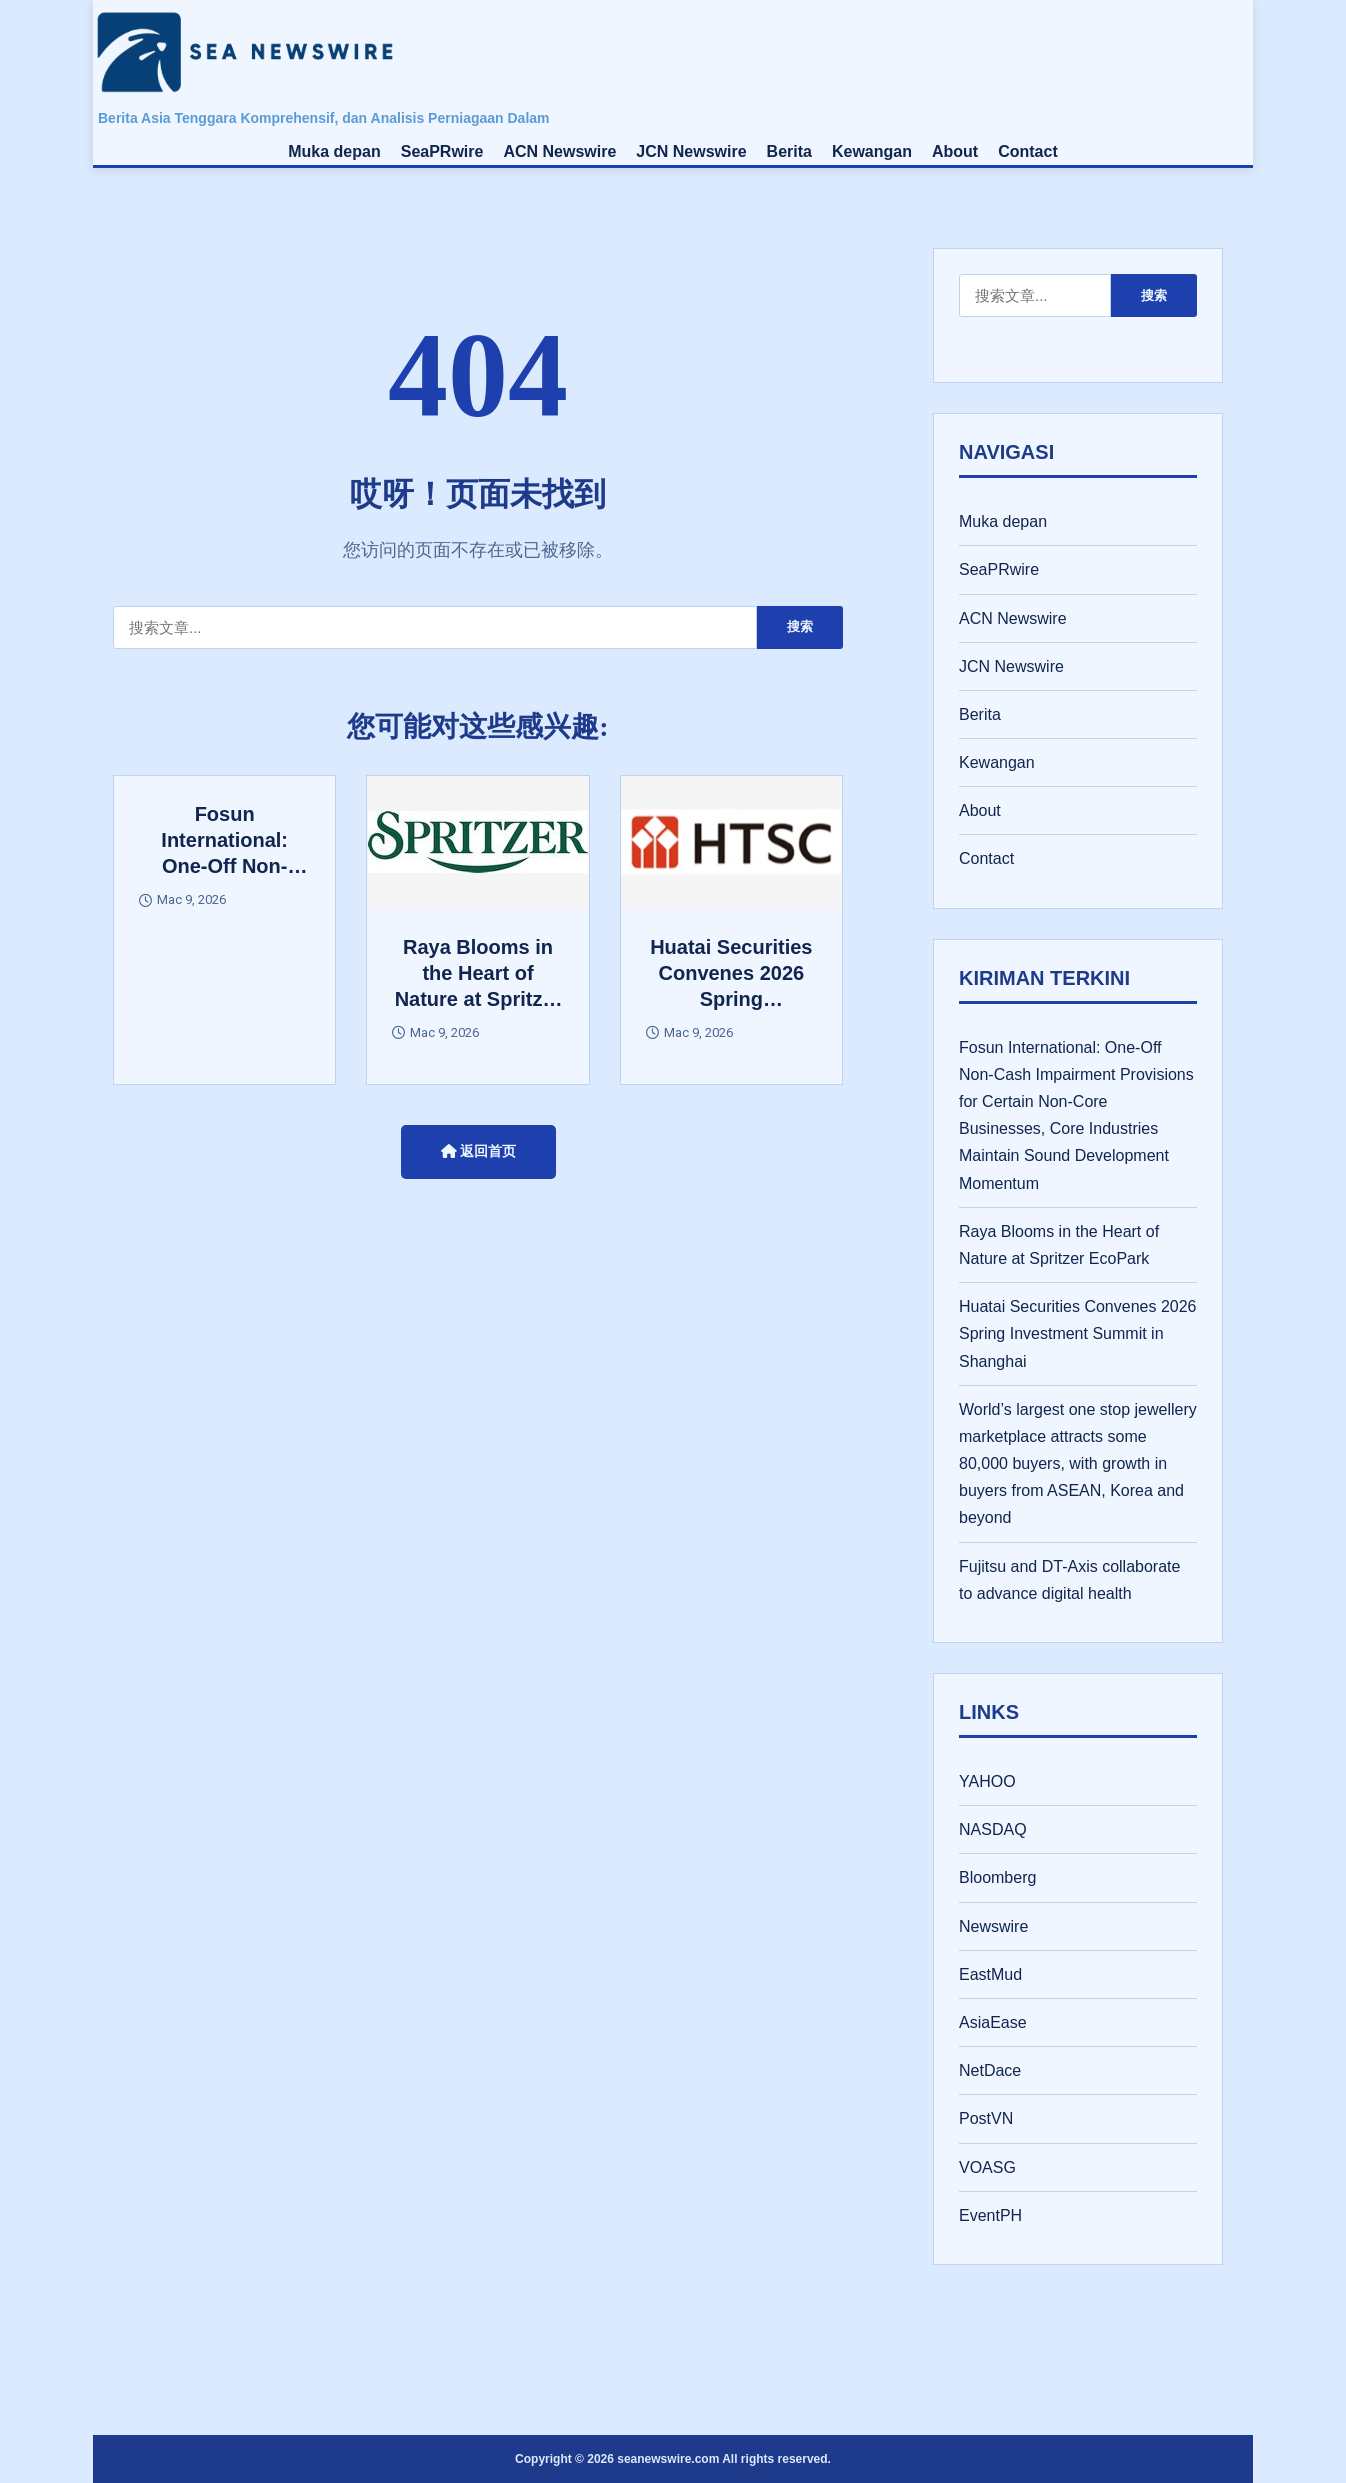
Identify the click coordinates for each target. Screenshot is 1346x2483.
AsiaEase (993, 2022)
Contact (1028, 151)
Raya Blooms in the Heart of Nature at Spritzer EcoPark (1059, 1245)
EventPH (990, 2215)
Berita (789, 151)
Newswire (993, 1926)
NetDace (990, 2070)
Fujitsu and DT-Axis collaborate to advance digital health (1069, 1580)
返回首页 (478, 1151)
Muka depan (334, 151)
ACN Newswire (559, 151)
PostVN (986, 2118)
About (955, 151)
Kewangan (872, 151)
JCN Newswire (691, 151)
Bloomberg (997, 1877)
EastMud (990, 1974)
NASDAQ (993, 1829)
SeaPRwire (442, 151)
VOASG (987, 2167)
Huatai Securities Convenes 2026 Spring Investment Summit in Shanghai (1077, 1333)
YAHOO (987, 1781)
